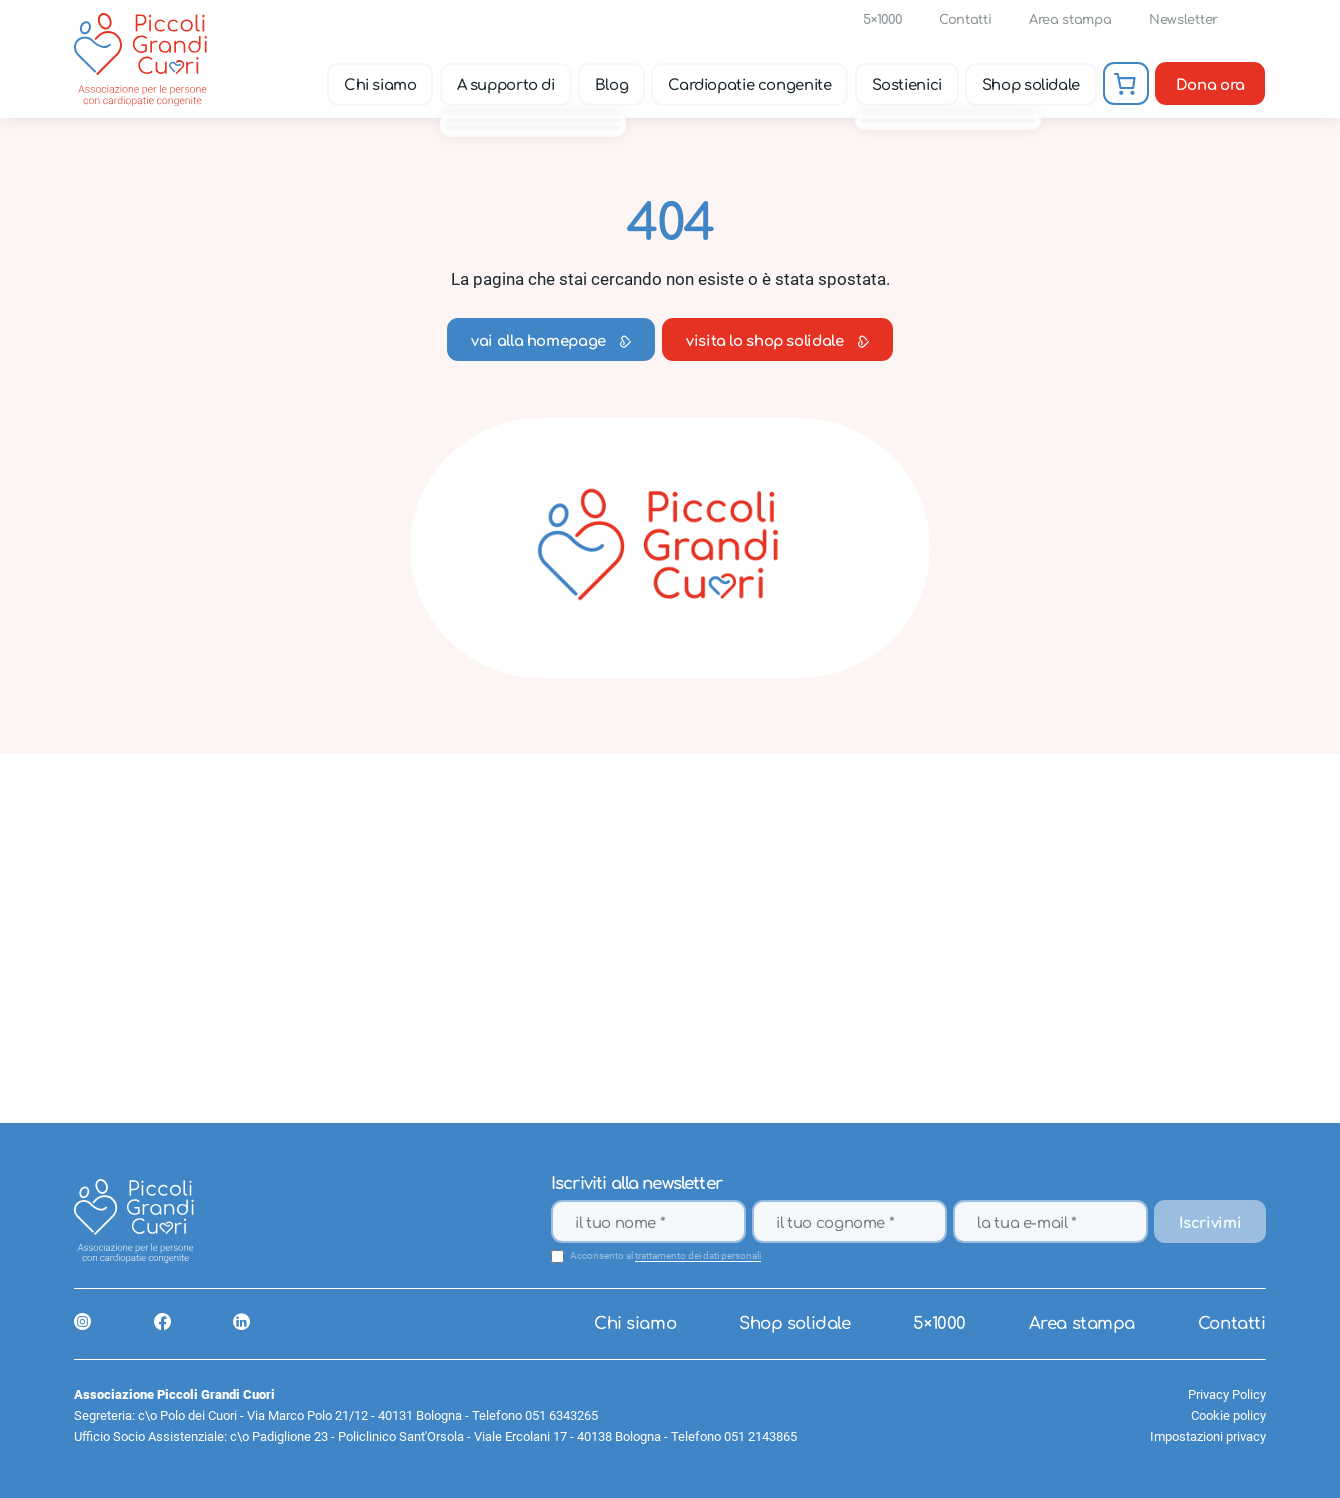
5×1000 (882, 20)
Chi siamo (380, 85)
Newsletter (1183, 20)
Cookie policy (1228, 1415)
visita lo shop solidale (777, 341)
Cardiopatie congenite (749, 85)
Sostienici (907, 85)
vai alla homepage (551, 341)
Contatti (965, 20)
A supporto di (506, 85)
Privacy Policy (1227, 1394)
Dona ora (1210, 85)
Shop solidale (1031, 85)
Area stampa (1070, 20)
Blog (612, 85)
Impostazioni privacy (1208, 1436)
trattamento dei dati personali (698, 1256)
